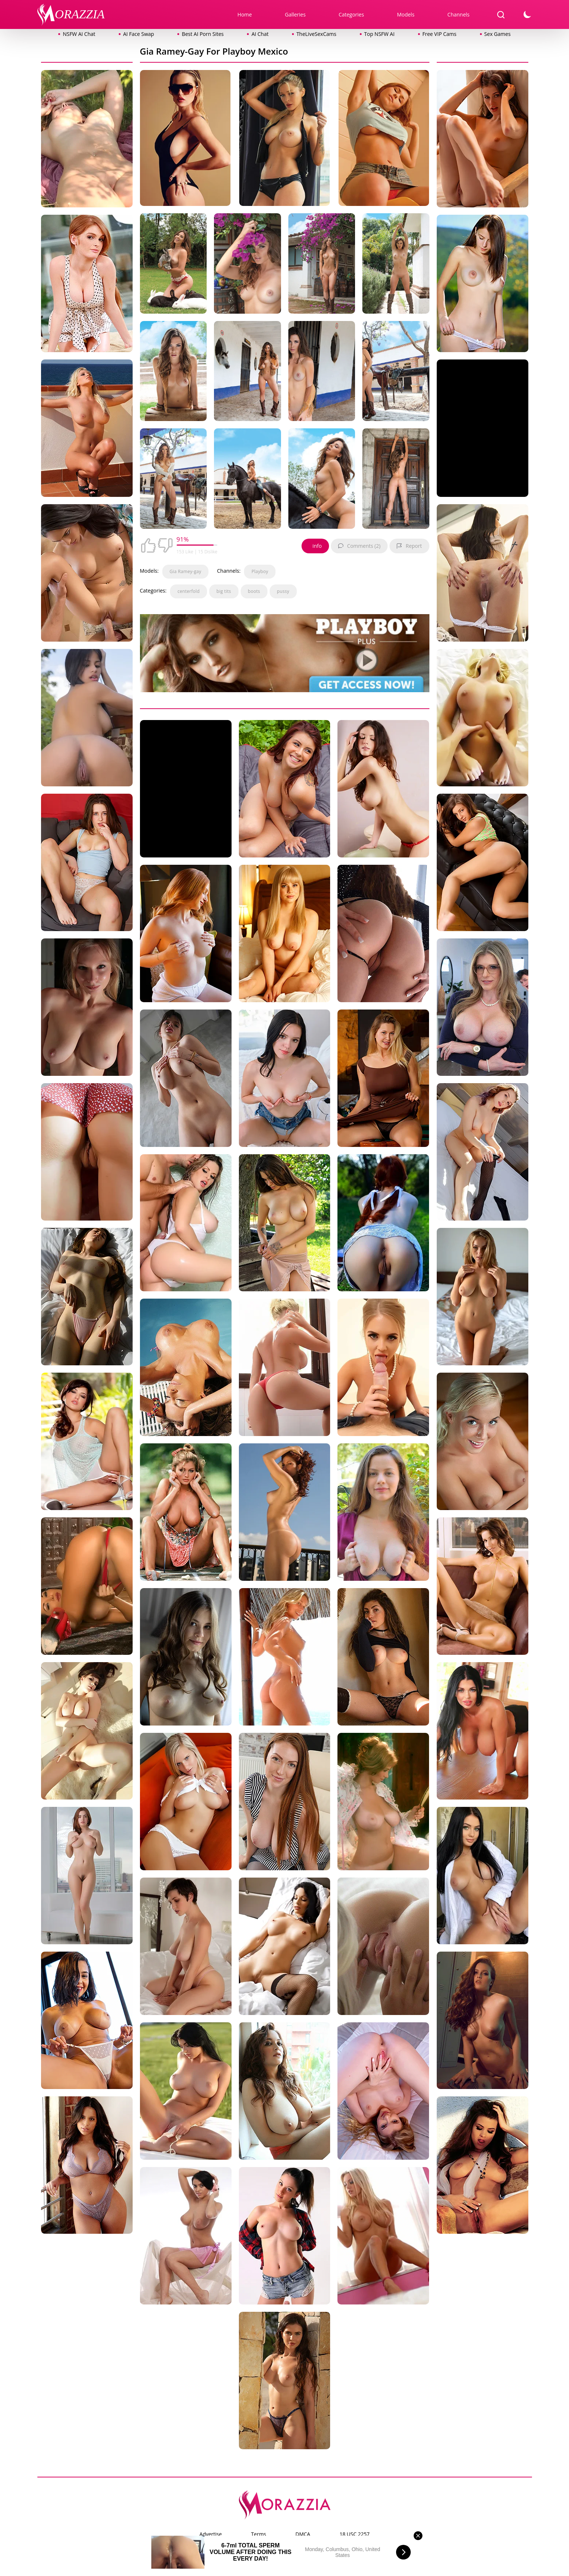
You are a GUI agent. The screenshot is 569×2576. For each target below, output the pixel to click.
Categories (351, 14)
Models (405, 14)
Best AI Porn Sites (202, 33)
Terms (258, 2534)
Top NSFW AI (379, 33)
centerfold (188, 591)
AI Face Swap (138, 33)
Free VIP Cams (439, 33)
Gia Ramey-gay (185, 571)
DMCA (302, 2534)
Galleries (295, 14)
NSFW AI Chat (79, 33)
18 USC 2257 (355, 2534)
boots (254, 591)
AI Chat (260, 33)
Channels (458, 14)
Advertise (210, 2534)
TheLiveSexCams (316, 33)
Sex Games (497, 33)
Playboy (259, 571)
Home (244, 14)
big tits (224, 591)
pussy (283, 591)
